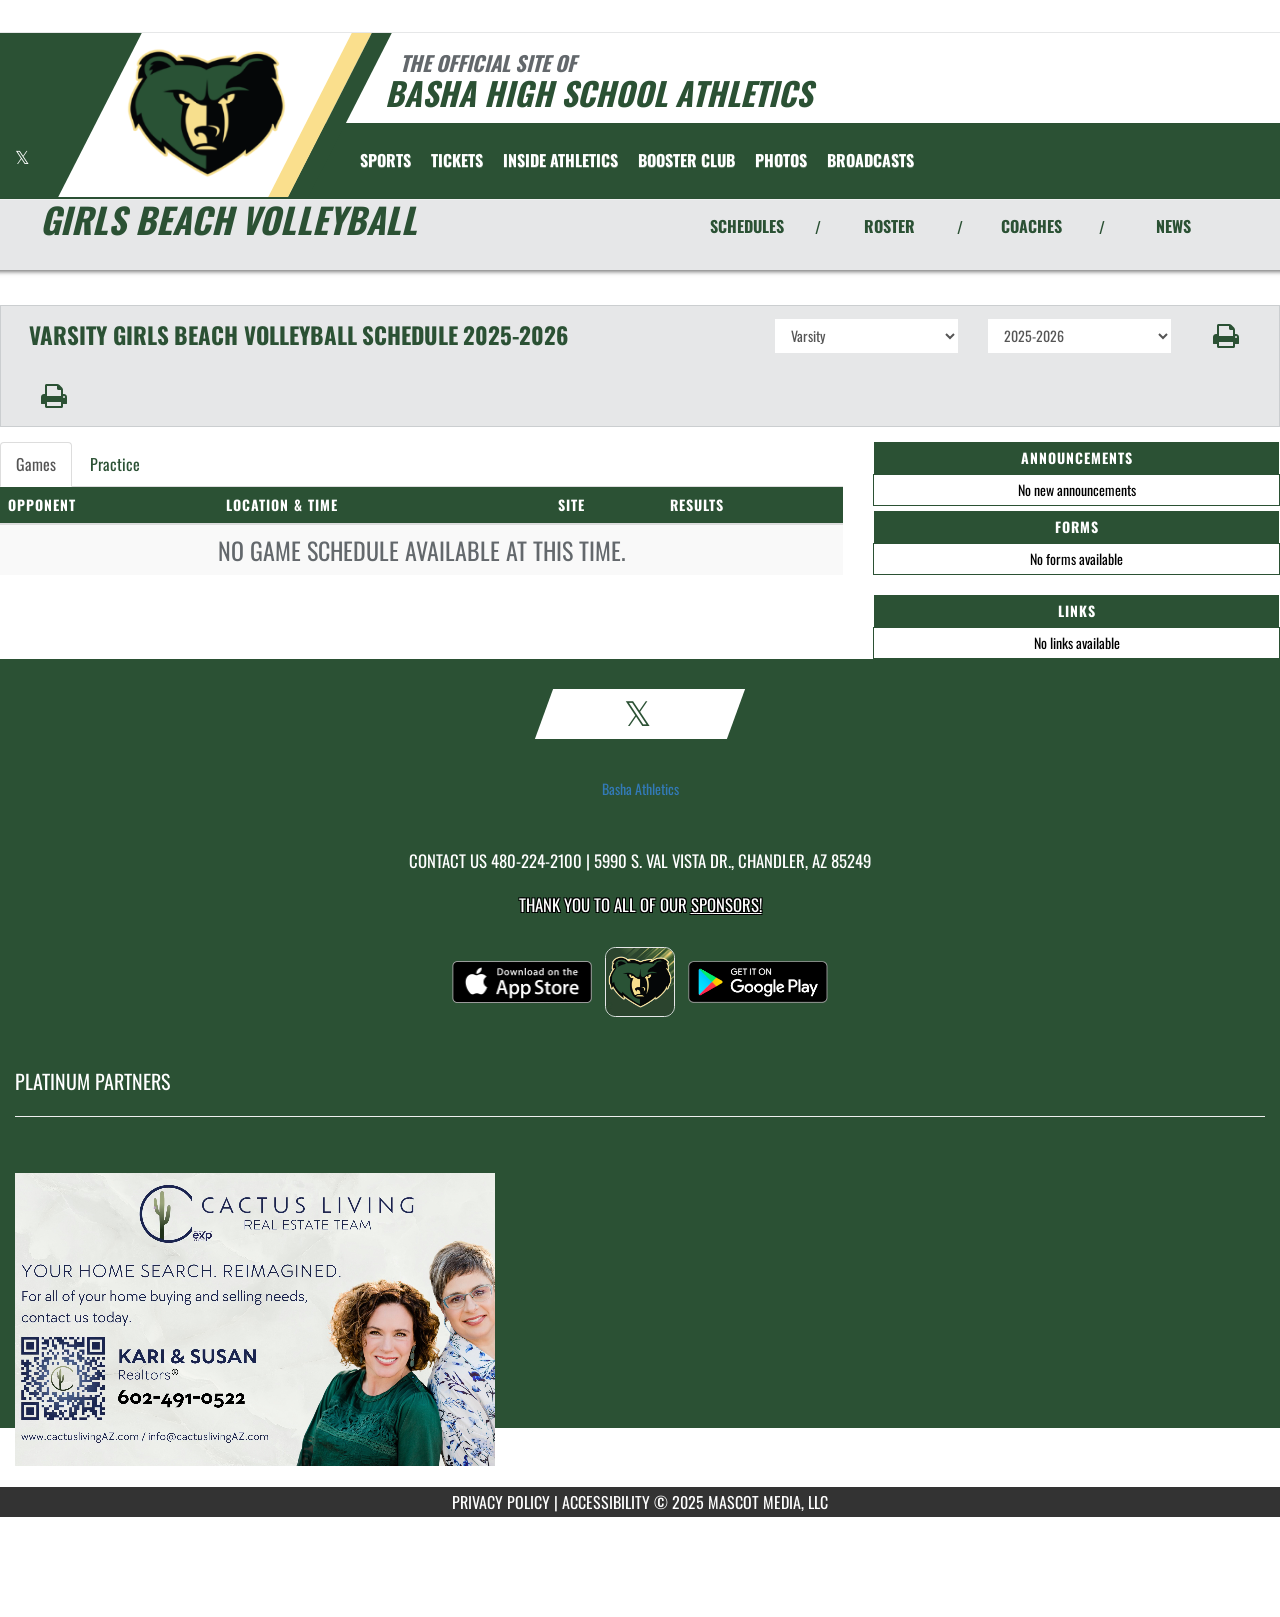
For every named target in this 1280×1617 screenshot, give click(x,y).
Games (36, 464)
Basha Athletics (640, 789)
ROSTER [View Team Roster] (889, 226)
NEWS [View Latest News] (1173, 226)
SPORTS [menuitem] (385, 160)
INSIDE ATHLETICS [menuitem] (560, 160)
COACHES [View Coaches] (1031, 226)
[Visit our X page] (22, 157)
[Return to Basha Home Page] (205, 113)
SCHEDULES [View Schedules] (747, 226)
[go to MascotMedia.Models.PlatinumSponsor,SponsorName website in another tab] (640, 1317)
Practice (115, 464)
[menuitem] (457, 160)
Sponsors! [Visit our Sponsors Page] (726, 904)
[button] (1226, 336)
